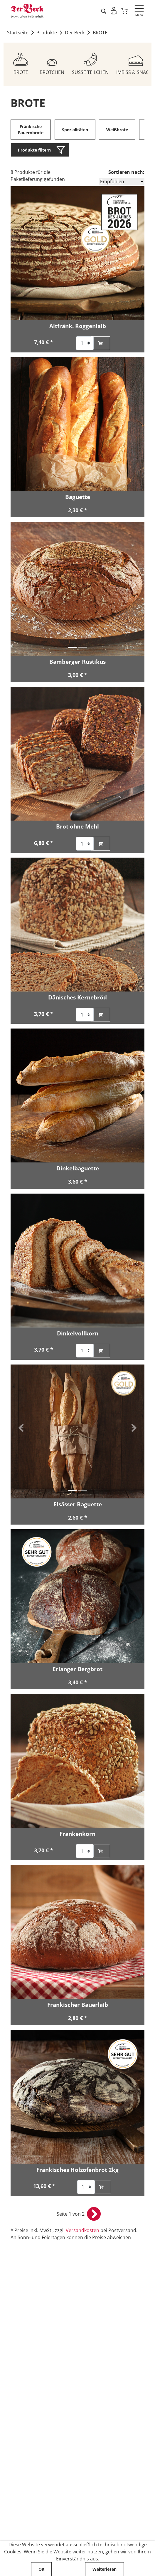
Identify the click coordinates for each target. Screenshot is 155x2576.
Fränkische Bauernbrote (30, 129)
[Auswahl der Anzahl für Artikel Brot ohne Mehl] (85, 844)
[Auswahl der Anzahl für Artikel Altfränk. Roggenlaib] (85, 343)
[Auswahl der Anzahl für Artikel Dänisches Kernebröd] (85, 1015)
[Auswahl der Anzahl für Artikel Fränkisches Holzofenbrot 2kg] (86, 2187)
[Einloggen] (113, 10)
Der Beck (75, 32)
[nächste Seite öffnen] (94, 2214)
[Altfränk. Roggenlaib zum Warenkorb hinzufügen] (100, 343)
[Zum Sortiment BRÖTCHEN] (52, 61)
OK (41, 2569)
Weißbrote (117, 129)
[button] (21, 585)
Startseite (17, 32)
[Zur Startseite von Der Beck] (27, 10)
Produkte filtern (34, 150)
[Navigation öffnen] (139, 11)
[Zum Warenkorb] (124, 10)
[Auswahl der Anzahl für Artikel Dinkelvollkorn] (85, 1351)
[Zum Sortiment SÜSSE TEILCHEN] (90, 61)
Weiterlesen (104, 2569)
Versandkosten (82, 2230)
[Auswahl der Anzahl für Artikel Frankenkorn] (85, 1852)
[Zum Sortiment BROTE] (21, 61)
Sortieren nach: (126, 172)
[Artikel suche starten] (103, 10)
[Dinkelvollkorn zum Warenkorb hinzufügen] (100, 1351)
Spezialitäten (75, 129)
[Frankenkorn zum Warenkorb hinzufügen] (100, 1852)
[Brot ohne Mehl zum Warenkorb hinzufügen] (100, 844)
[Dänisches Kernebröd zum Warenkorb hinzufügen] (100, 1015)
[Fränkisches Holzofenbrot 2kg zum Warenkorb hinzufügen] (101, 2187)
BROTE (100, 32)
